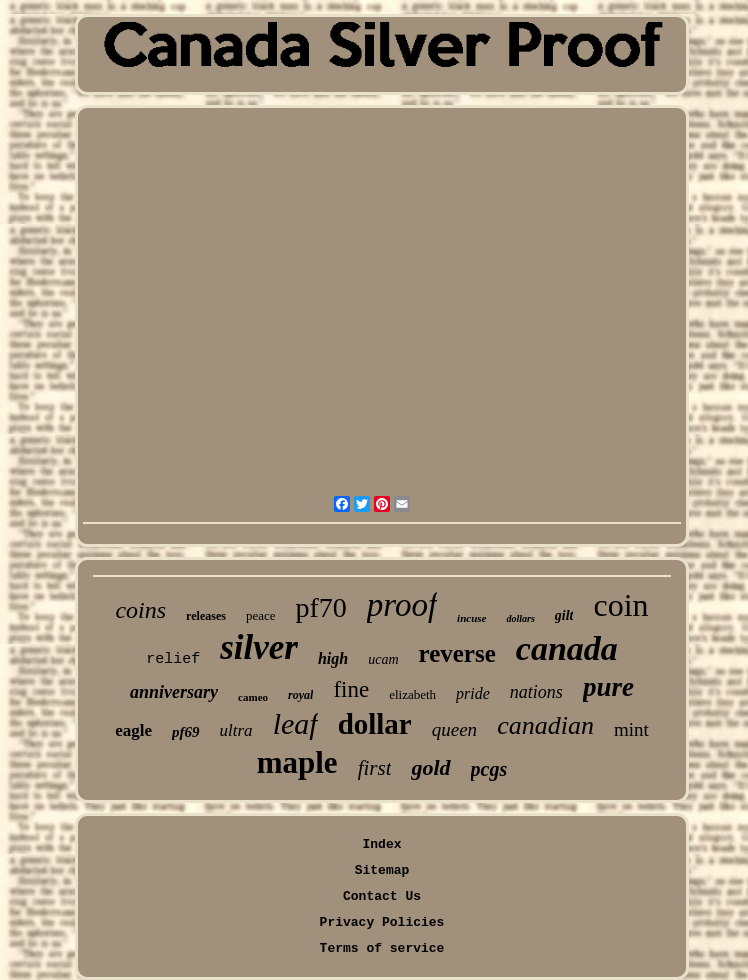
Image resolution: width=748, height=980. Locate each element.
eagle (133, 730)
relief (173, 659)
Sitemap (382, 870)
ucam (383, 659)
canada (567, 648)
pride (473, 693)
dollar (375, 724)
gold (430, 767)
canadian (545, 725)
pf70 (320, 607)
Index (381, 844)
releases (206, 616)
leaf (295, 723)
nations (536, 692)
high (333, 658)
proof (402, 605)
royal (300, 695)
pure (608, 687)
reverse (457, 653)
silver (259, 647)
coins (140, 610)
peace (261, 615)
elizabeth (412, 694)
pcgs (489, 769)
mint (631, 729)
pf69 (186, 732)
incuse (471, 618)
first (375, 768)
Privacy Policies (382, 922)
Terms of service (382, 948)
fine (351, 689)
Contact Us (382, 896)
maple (297, 762)
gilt (564, 615)
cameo (253, 697)
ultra (236, 730)
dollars (520, 618)
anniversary (174, 692)
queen (454, 729)
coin (620, 605)
